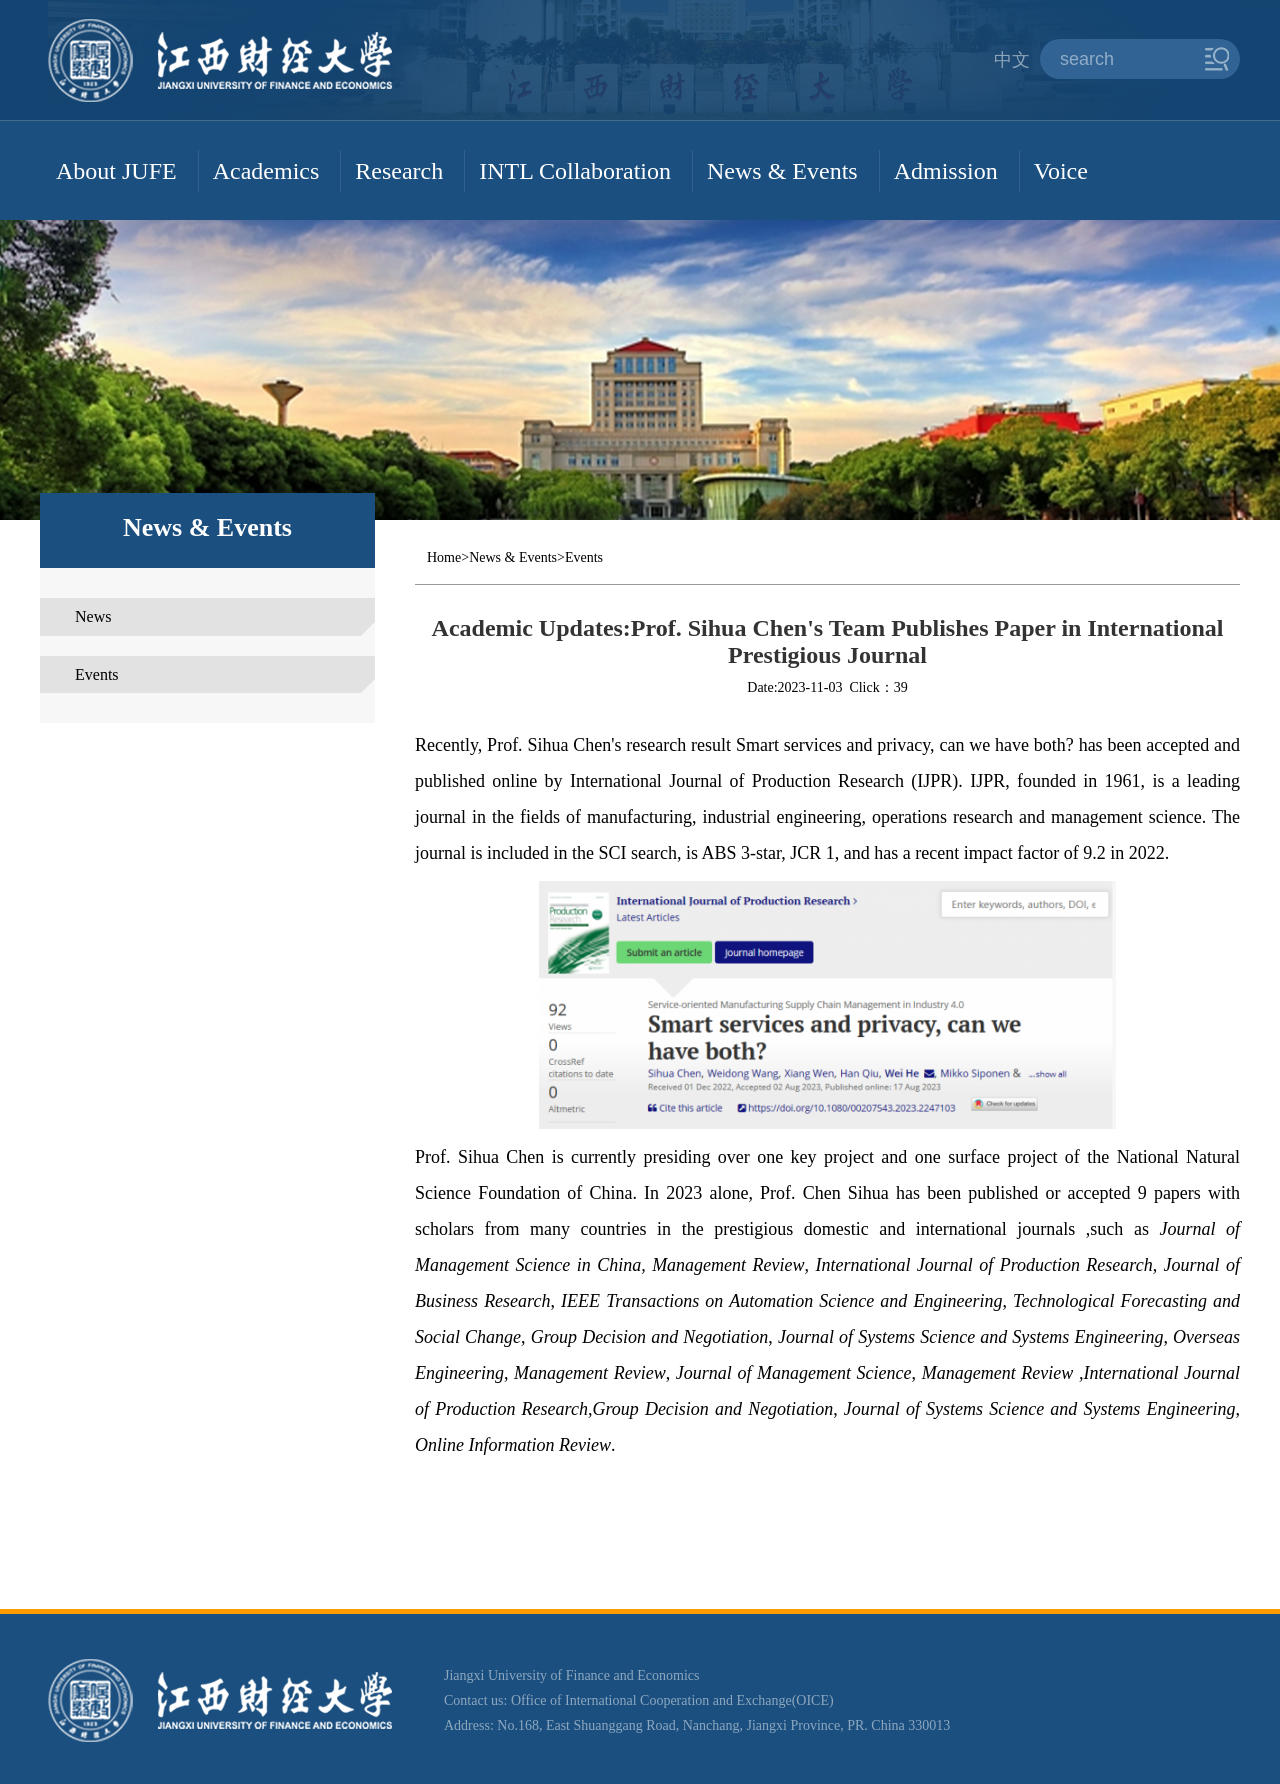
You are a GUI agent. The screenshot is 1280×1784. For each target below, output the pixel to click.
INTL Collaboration (575, 171)
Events (97, 674)
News (93, 616)
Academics (266, 171)
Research (399, 171)
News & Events (782, 171)
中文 (1012, 60)
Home (444, 557)
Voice (1061, 171)
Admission (946, 171)
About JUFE (116, 171)
